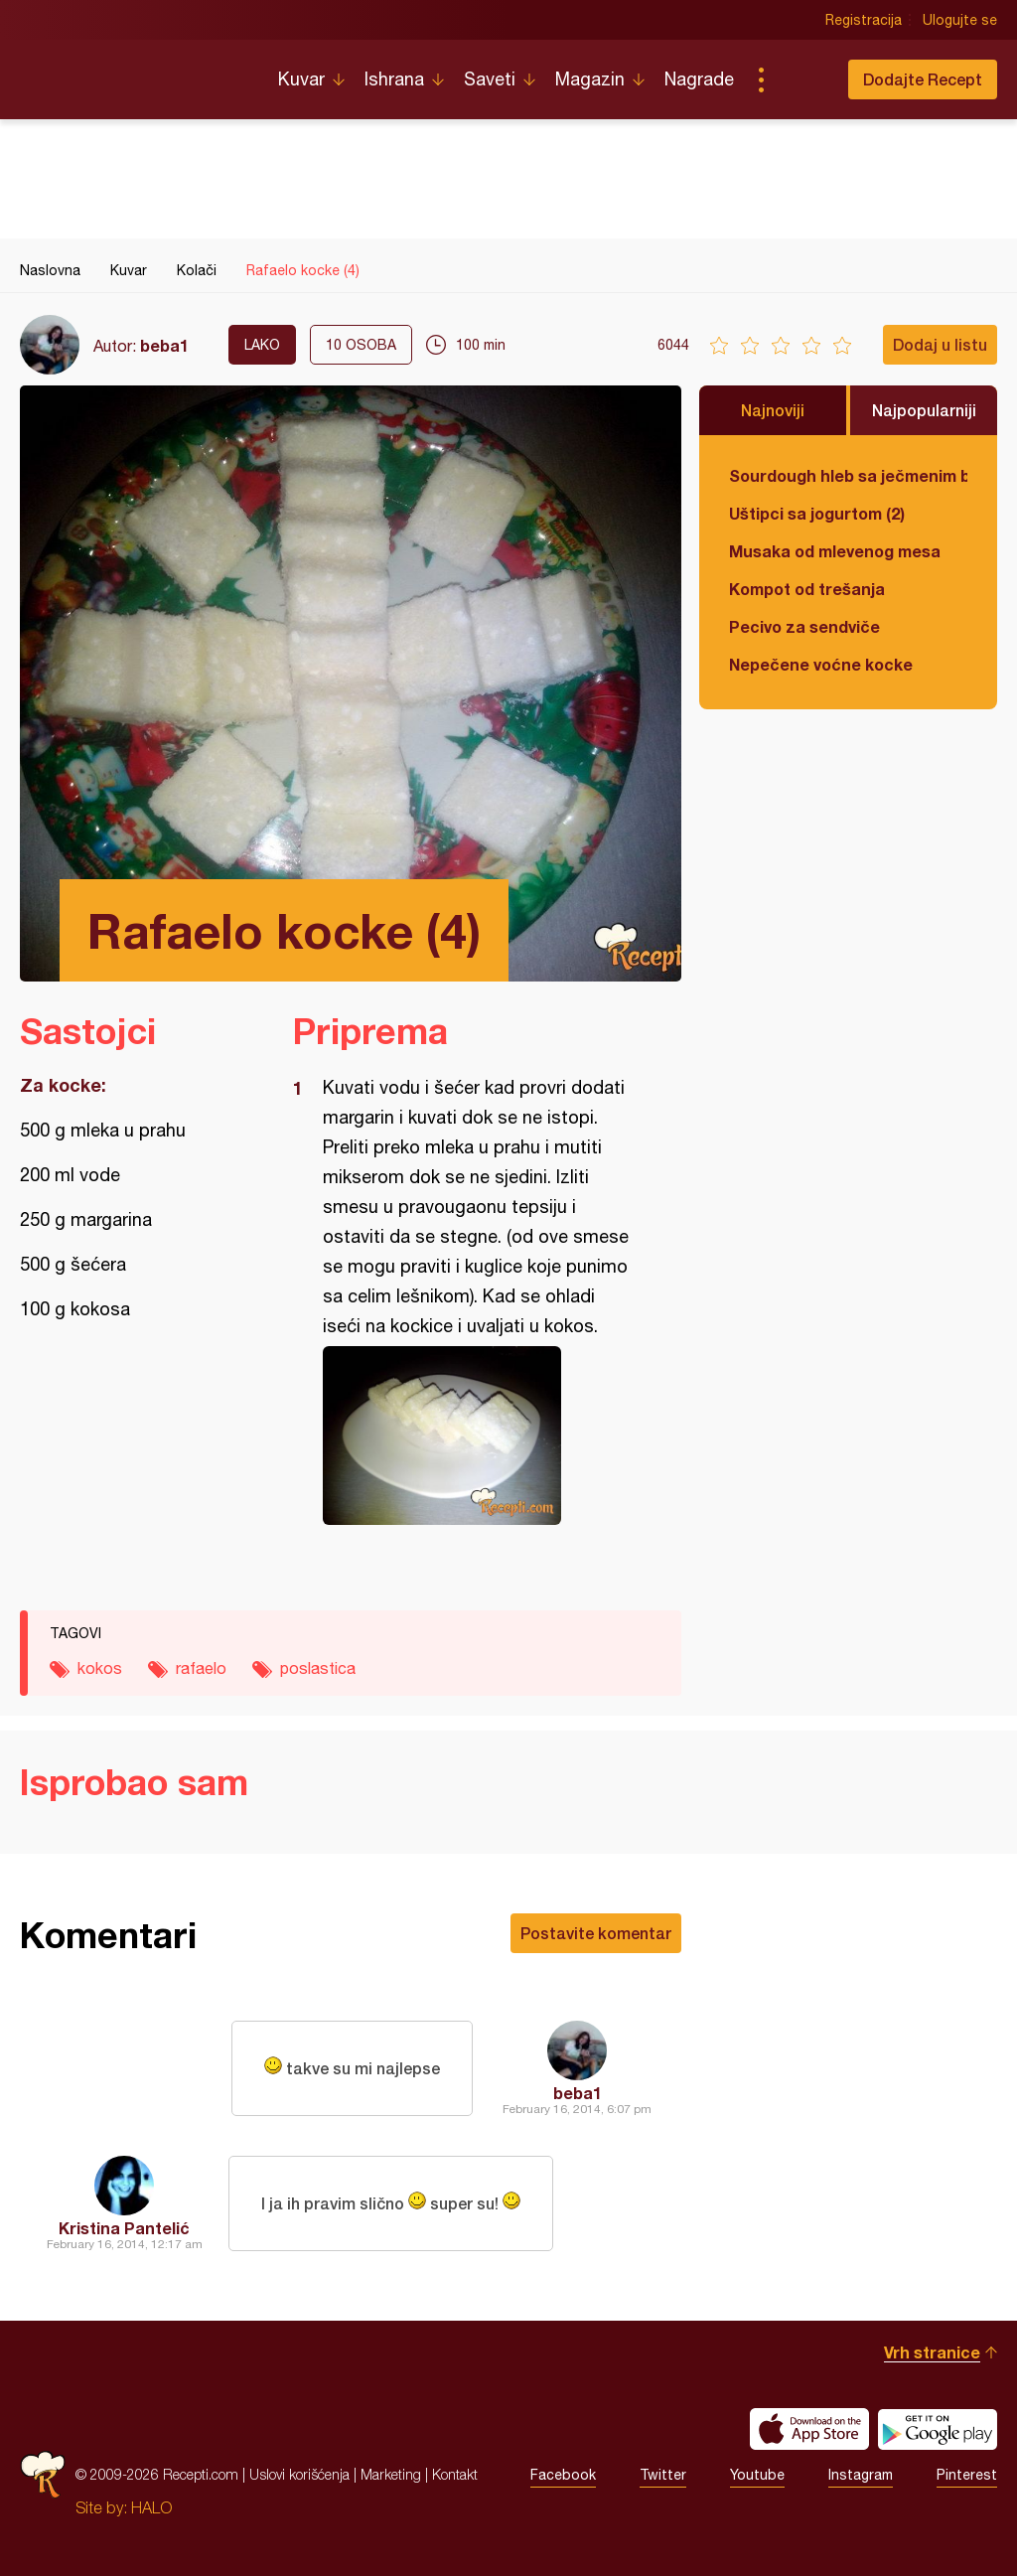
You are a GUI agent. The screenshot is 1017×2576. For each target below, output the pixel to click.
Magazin (590, 79)
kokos (99, 1668)
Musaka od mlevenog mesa (835, 550)
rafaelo (201, 1668)
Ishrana (394, 79)
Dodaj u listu (940, 344)
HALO (151, 2507)
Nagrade (699, 79)
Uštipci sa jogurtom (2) (817, 513)
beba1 (164, 345)
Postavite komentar (595, 1932)
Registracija (863, 20)
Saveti (489, 79)
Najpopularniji (924, 409)
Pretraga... (800, 79)
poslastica (318, 1668)
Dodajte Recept (922, 79)
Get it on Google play (937, 2429)
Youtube (757, 2475)
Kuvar (301, 79)
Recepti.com (134, 71)
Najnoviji (772, 409)
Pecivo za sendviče (804, 626)
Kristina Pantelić (124, 2227)
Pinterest (967, 2475)
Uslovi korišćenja (299, 2474)
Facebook (563, 2475)
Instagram (860, 2475)
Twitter (663, 2475)
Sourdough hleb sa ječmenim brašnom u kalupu (848, 475)
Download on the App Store (809, 2429)
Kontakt (455, 2474)
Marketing (391, 2474)
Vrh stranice (932, 2352)
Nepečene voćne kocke (821, 664)
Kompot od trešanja (807, 588)
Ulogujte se (960, 20)
